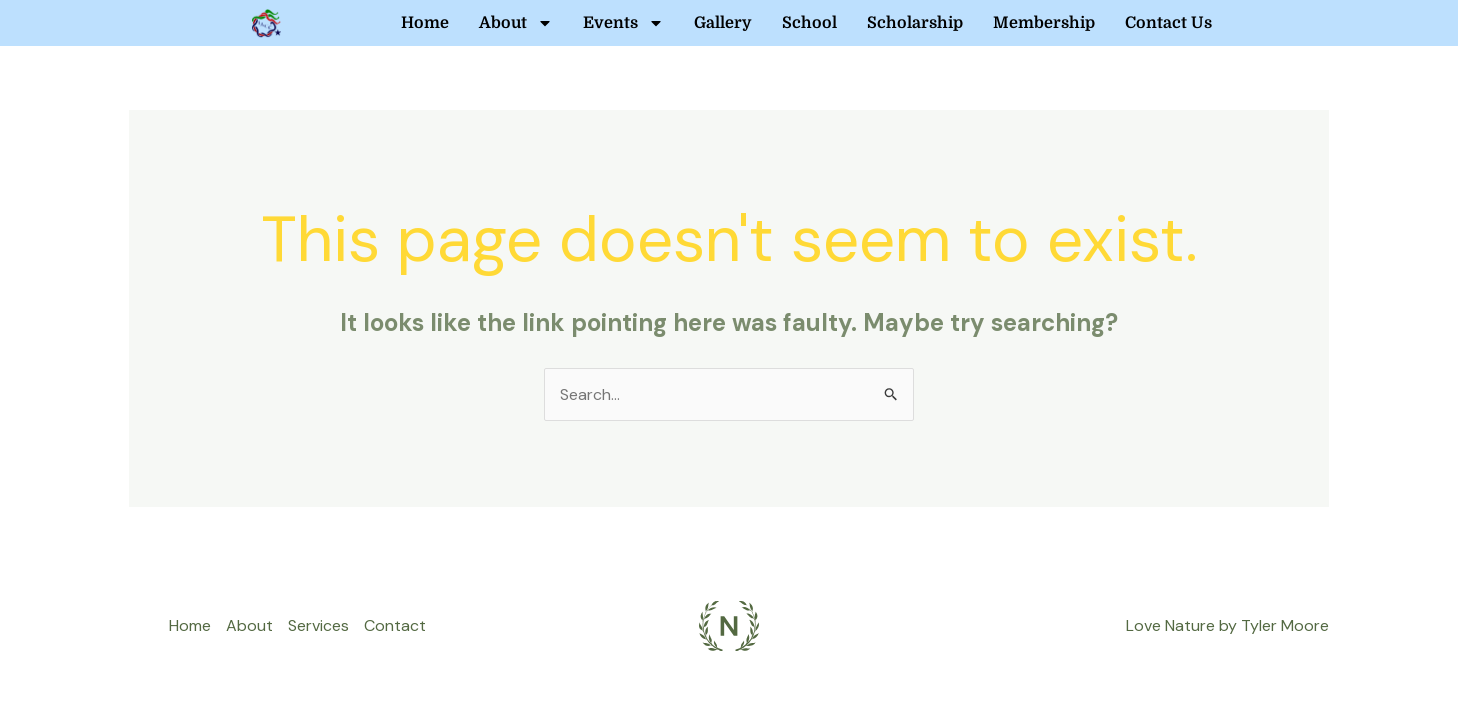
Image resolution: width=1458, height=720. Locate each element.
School (809, 23)
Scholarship (915, 23)
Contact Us (1168, 23)
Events (623, 23)
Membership (1044, 23)
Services (318, 625)
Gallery (723, 23)
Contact (395, 625)
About (516, 23)
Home (425, 23)
